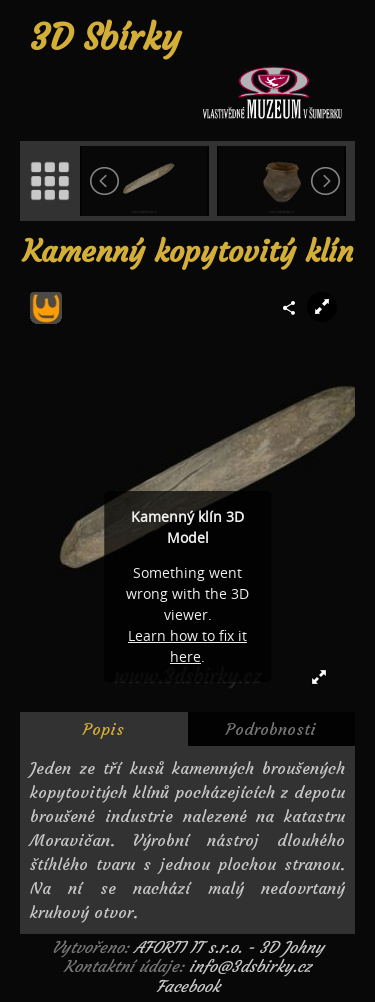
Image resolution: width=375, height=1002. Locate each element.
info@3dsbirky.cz (250, 966)
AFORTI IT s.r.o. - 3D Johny (229, 947)
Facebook (188, 986)
